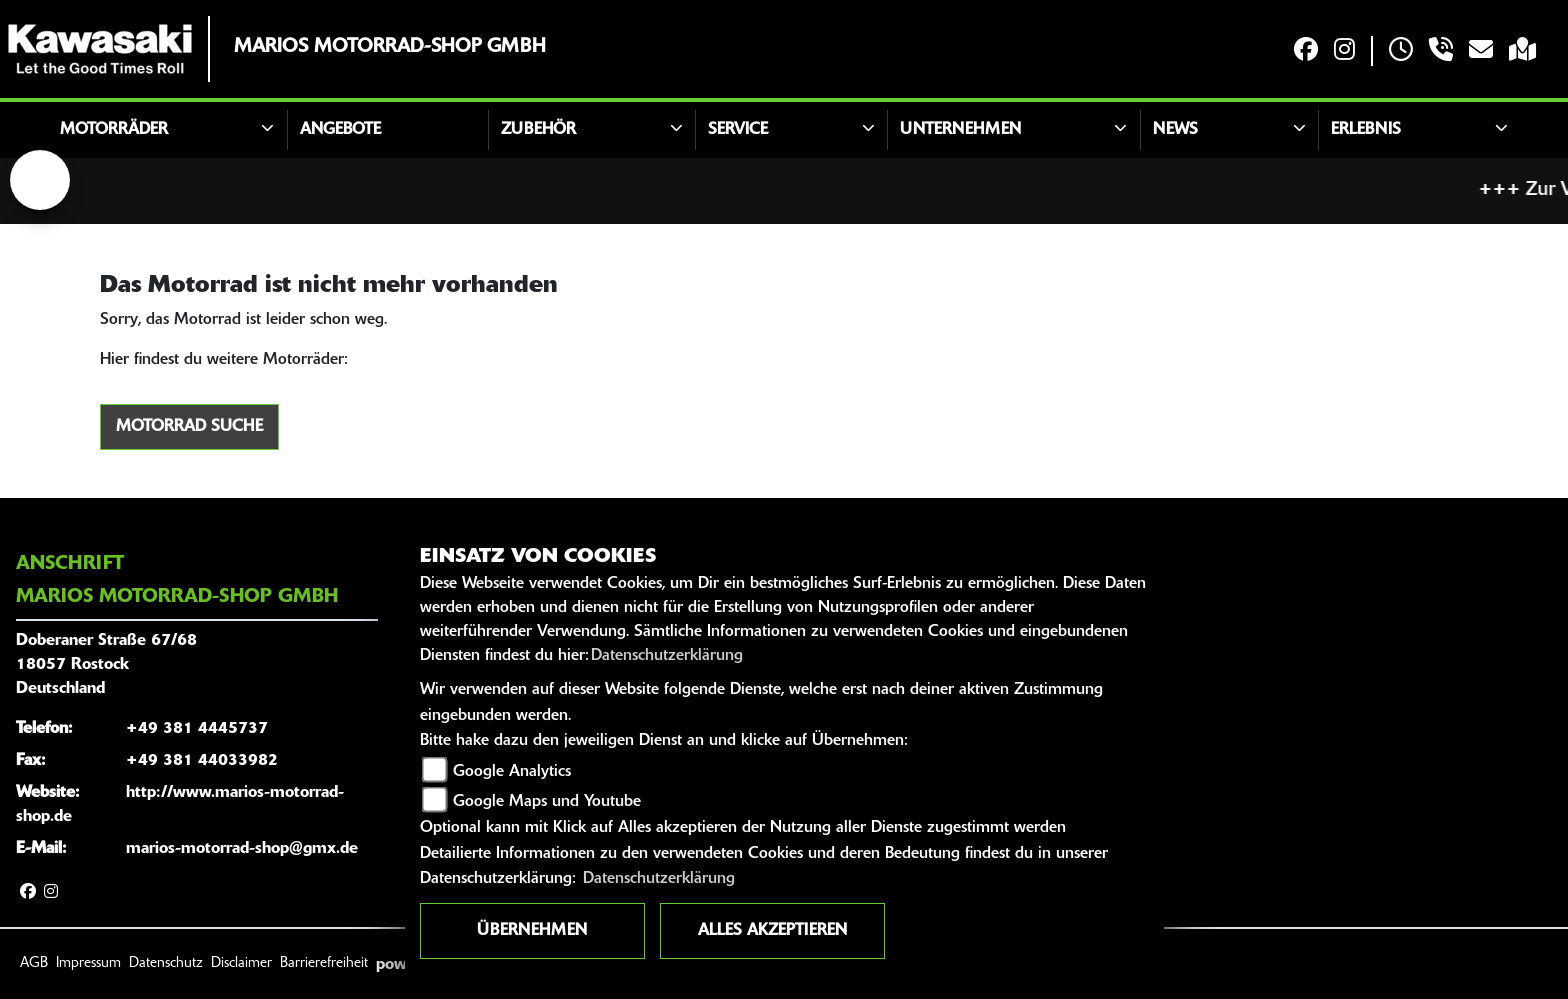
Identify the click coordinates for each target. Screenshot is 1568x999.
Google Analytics (512, 772)
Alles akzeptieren (772, 931)
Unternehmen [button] (960, 130)
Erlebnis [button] (1366, 130)
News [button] (1175, 130)
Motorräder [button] (114, 130)
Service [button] (738, 130)
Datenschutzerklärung (667, 656)
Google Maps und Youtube (547, 802)
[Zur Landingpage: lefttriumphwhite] (40, 180)
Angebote (340, 130)
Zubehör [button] (538, 130)
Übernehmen (532, 931)
